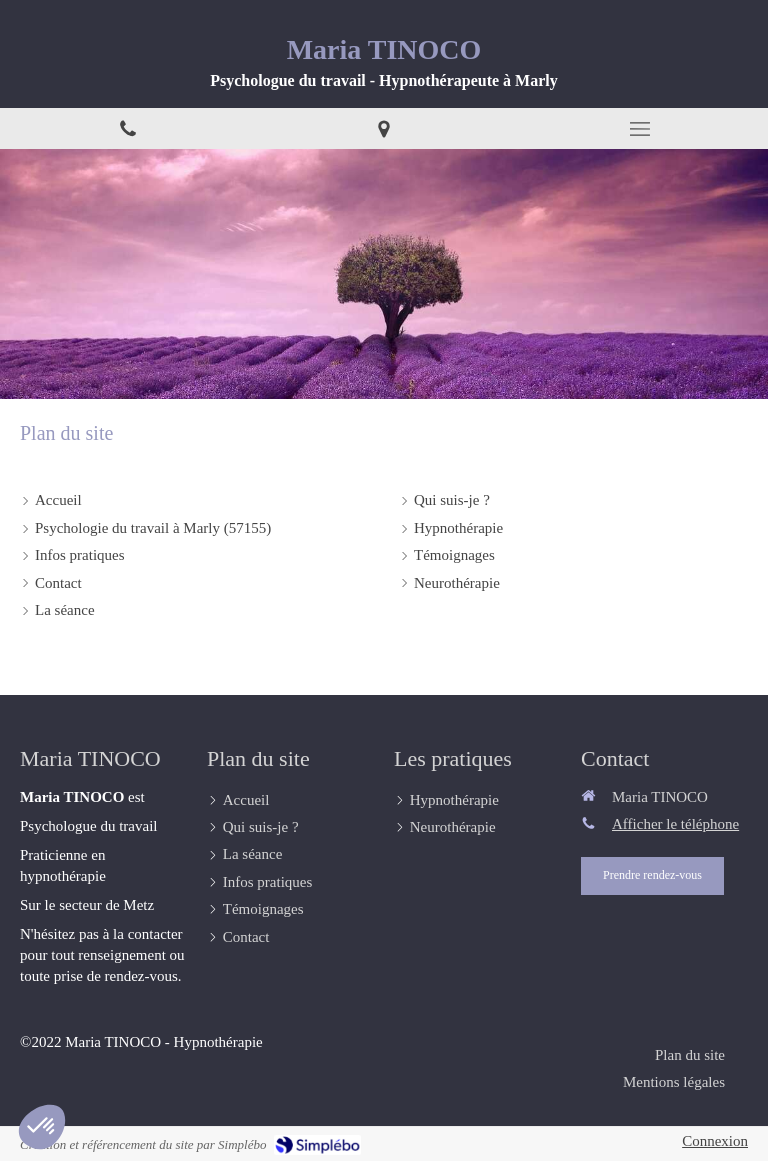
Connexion (715, 1141)
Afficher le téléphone (675, 824)
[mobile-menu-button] (640, 129)
